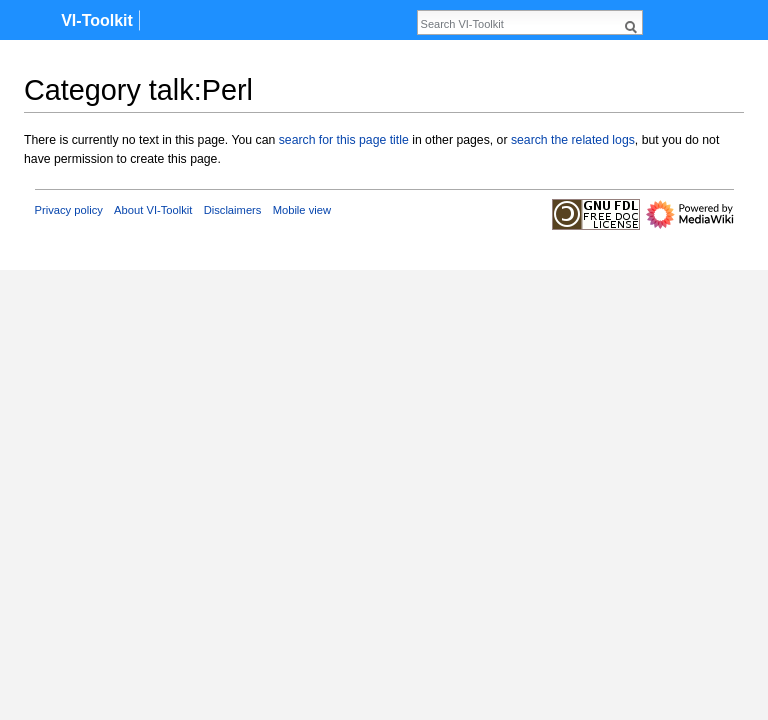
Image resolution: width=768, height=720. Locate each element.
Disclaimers (233, 210)
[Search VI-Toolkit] (519, 24)
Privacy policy (69, 210)
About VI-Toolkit (153, 210)
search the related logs (573, 140)
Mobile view (302, 210)
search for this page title (344, 140)
